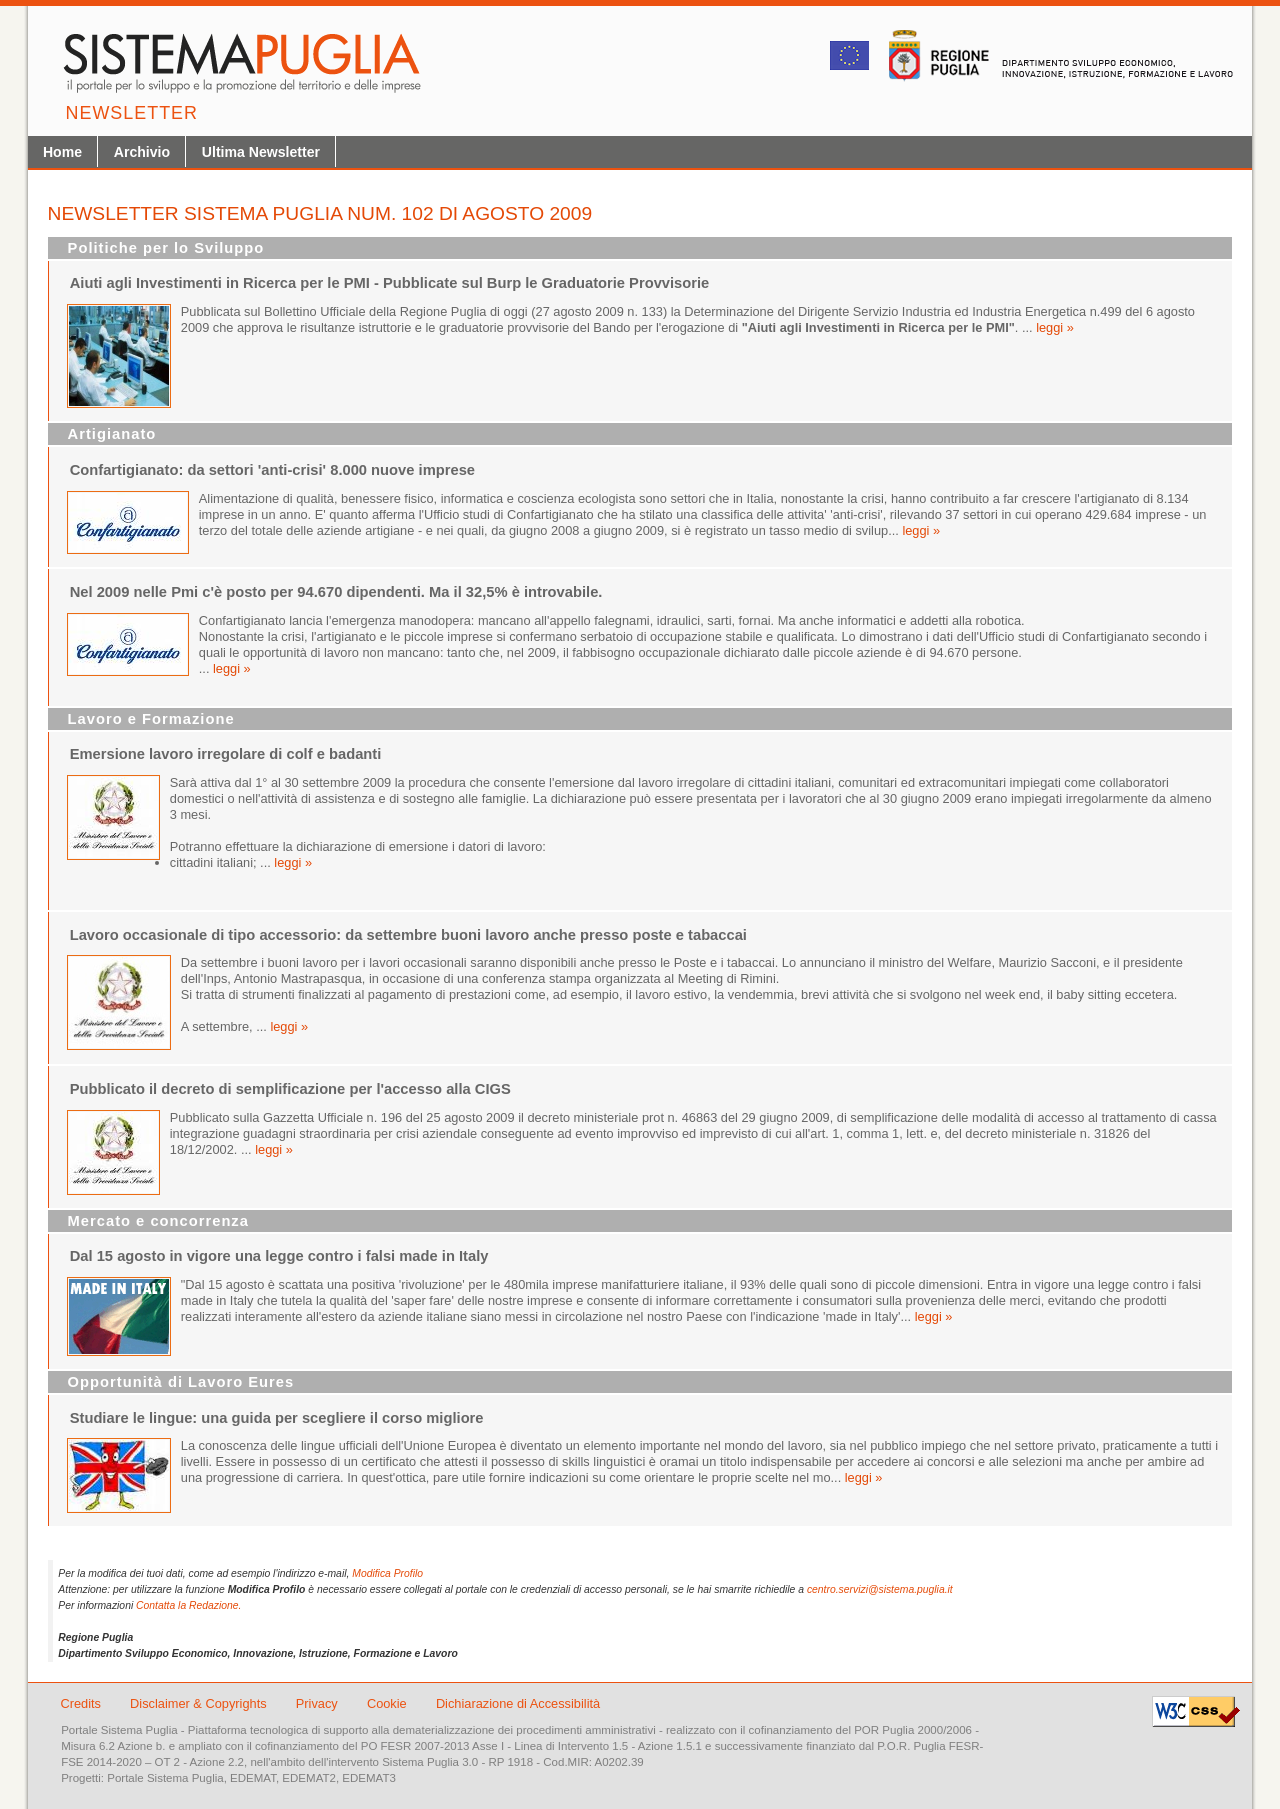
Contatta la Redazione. (188, 1605)
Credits (80, 1703)
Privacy (319, 1703)
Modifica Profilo (387, 1573)
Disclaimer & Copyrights (200, 1703)
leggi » (1055, 327)
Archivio (142, 152)
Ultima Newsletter (261, 152)
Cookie (388, 1703)
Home (62, 152)
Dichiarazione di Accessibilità (518, 1703)
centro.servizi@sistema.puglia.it (880, 1589)
